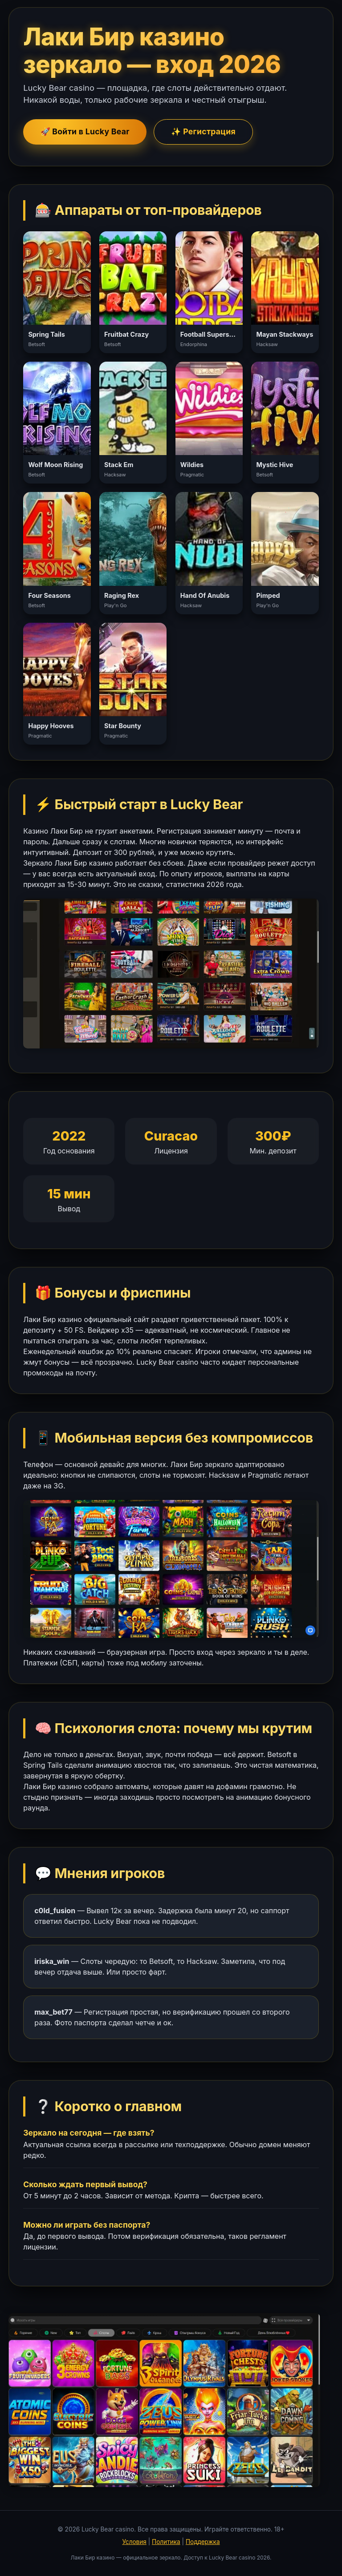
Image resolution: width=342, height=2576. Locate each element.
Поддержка (203, 2541)
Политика (166, 2541)
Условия (134, 2541)
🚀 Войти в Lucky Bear (85, 131)
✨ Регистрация (203, 131)
